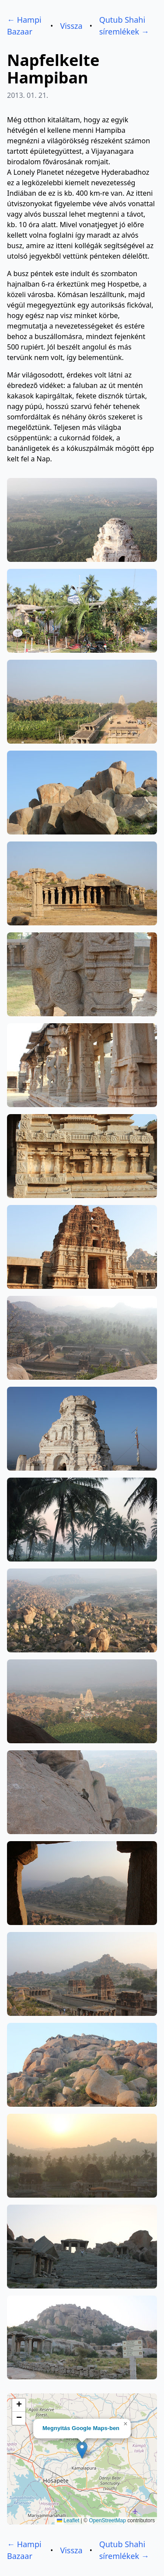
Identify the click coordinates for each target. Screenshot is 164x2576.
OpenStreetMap (107, 2520)
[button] (82, 2450)
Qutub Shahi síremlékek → (124, 25)
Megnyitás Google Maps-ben (80, 2428)
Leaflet (68, 2520)
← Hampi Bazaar (24, 25)
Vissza (71, 26)
